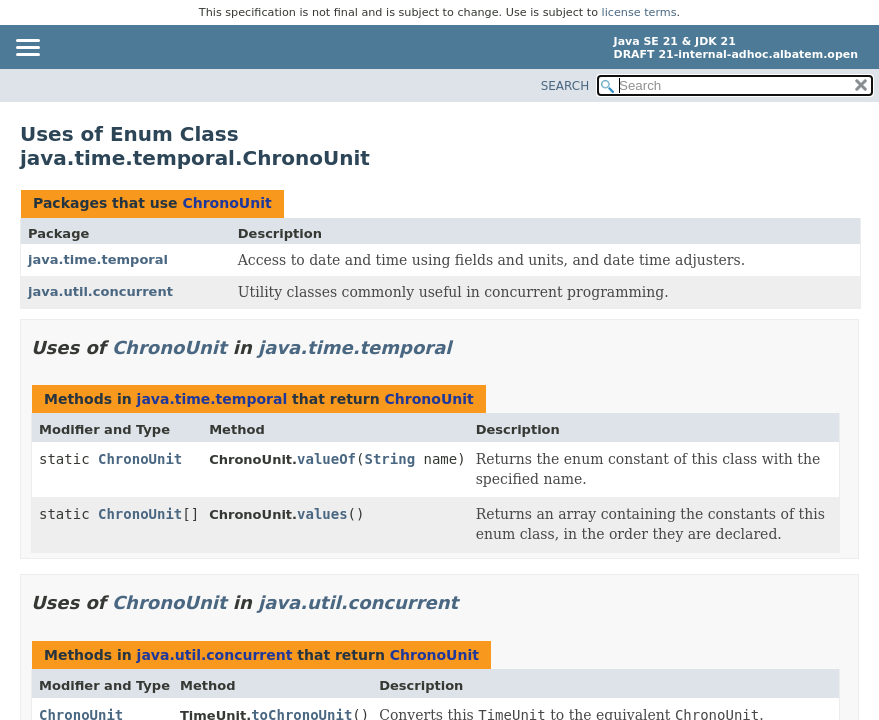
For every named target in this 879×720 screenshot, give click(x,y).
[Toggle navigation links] (27, 49)
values (322, 514)
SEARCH (565, 86)
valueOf (326, 459)
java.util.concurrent (100, 291)
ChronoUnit (226, 203)
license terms (639, 12)
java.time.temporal (98, 259)
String (389, 459)
